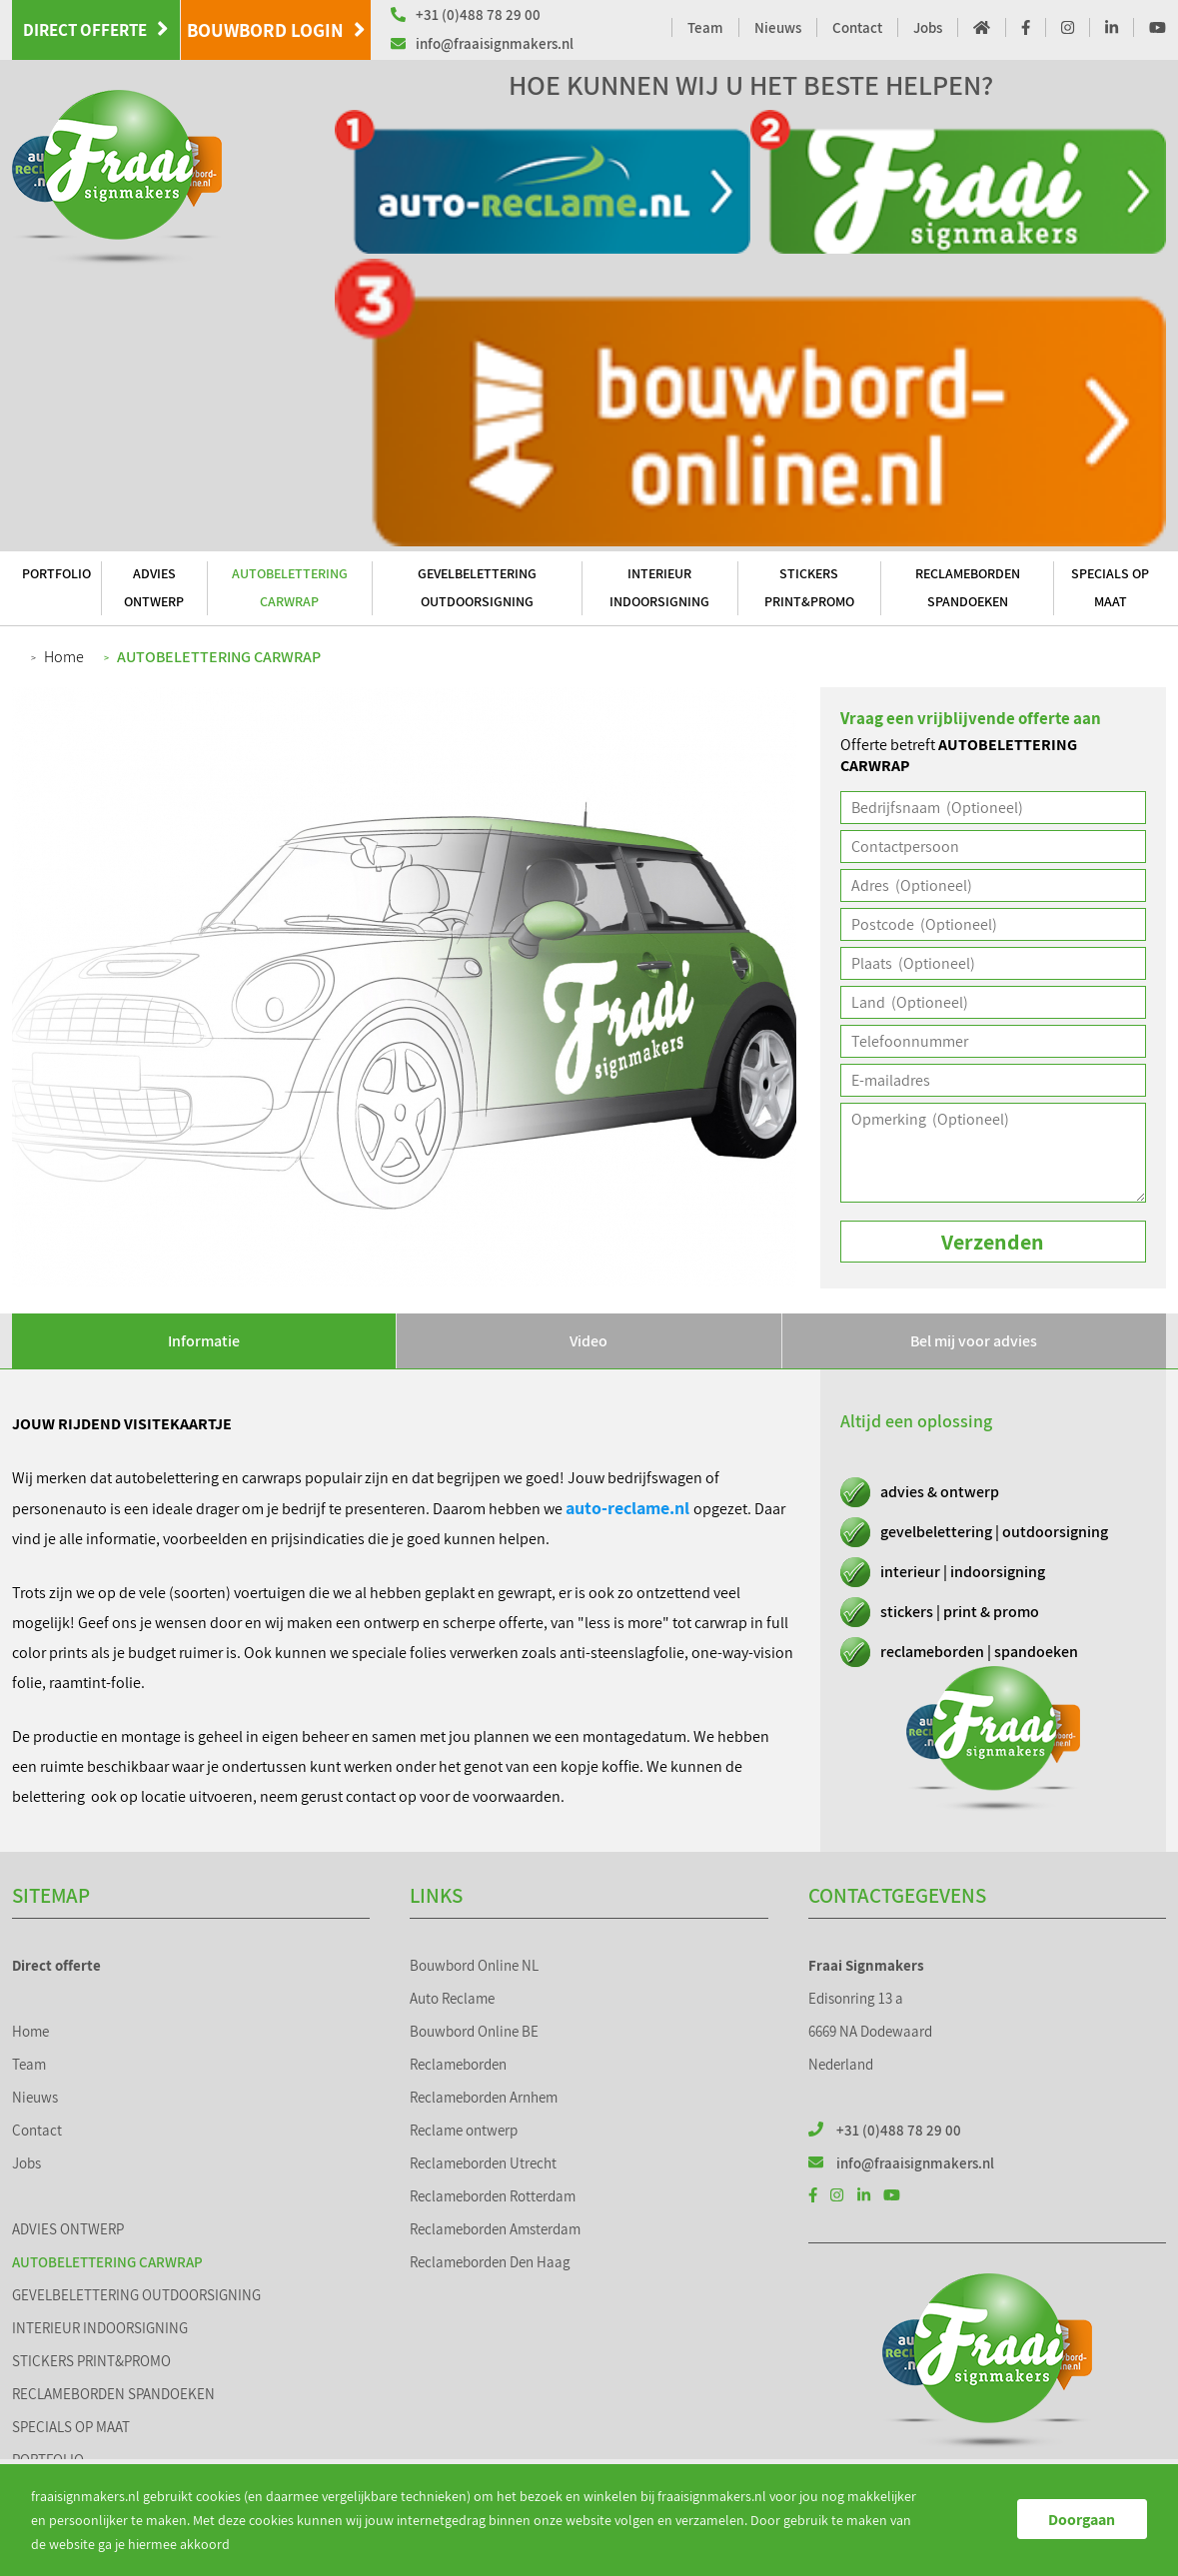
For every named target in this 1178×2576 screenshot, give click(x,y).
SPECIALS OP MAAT (1110, 587)
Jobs (927, 27)
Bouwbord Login (276, 30)
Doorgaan (1081, 2519)
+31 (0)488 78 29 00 (466, 14)
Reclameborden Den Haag (490, 2261)
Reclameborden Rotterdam (493, 2195)
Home (64, 656)
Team (705, 27)
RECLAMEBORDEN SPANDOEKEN (967, 587)
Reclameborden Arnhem (484, 2097)
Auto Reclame (452, 1998)
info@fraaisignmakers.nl (482, 43)
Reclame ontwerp (464, 2130)
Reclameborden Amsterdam (495, 2228)
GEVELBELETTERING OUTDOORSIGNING (477, 587)
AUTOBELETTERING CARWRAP (290, 587)
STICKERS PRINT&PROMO (809, 587)
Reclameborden (458, 2064)
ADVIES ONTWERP (154, 587)
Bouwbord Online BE (474, 2031)
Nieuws (777, 27)
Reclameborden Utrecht (483, 2162)
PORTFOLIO (56, 573)
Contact (857, 27)
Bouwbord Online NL (474, 1965)
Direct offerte (96, 29)
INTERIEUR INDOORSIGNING (659, 587)
